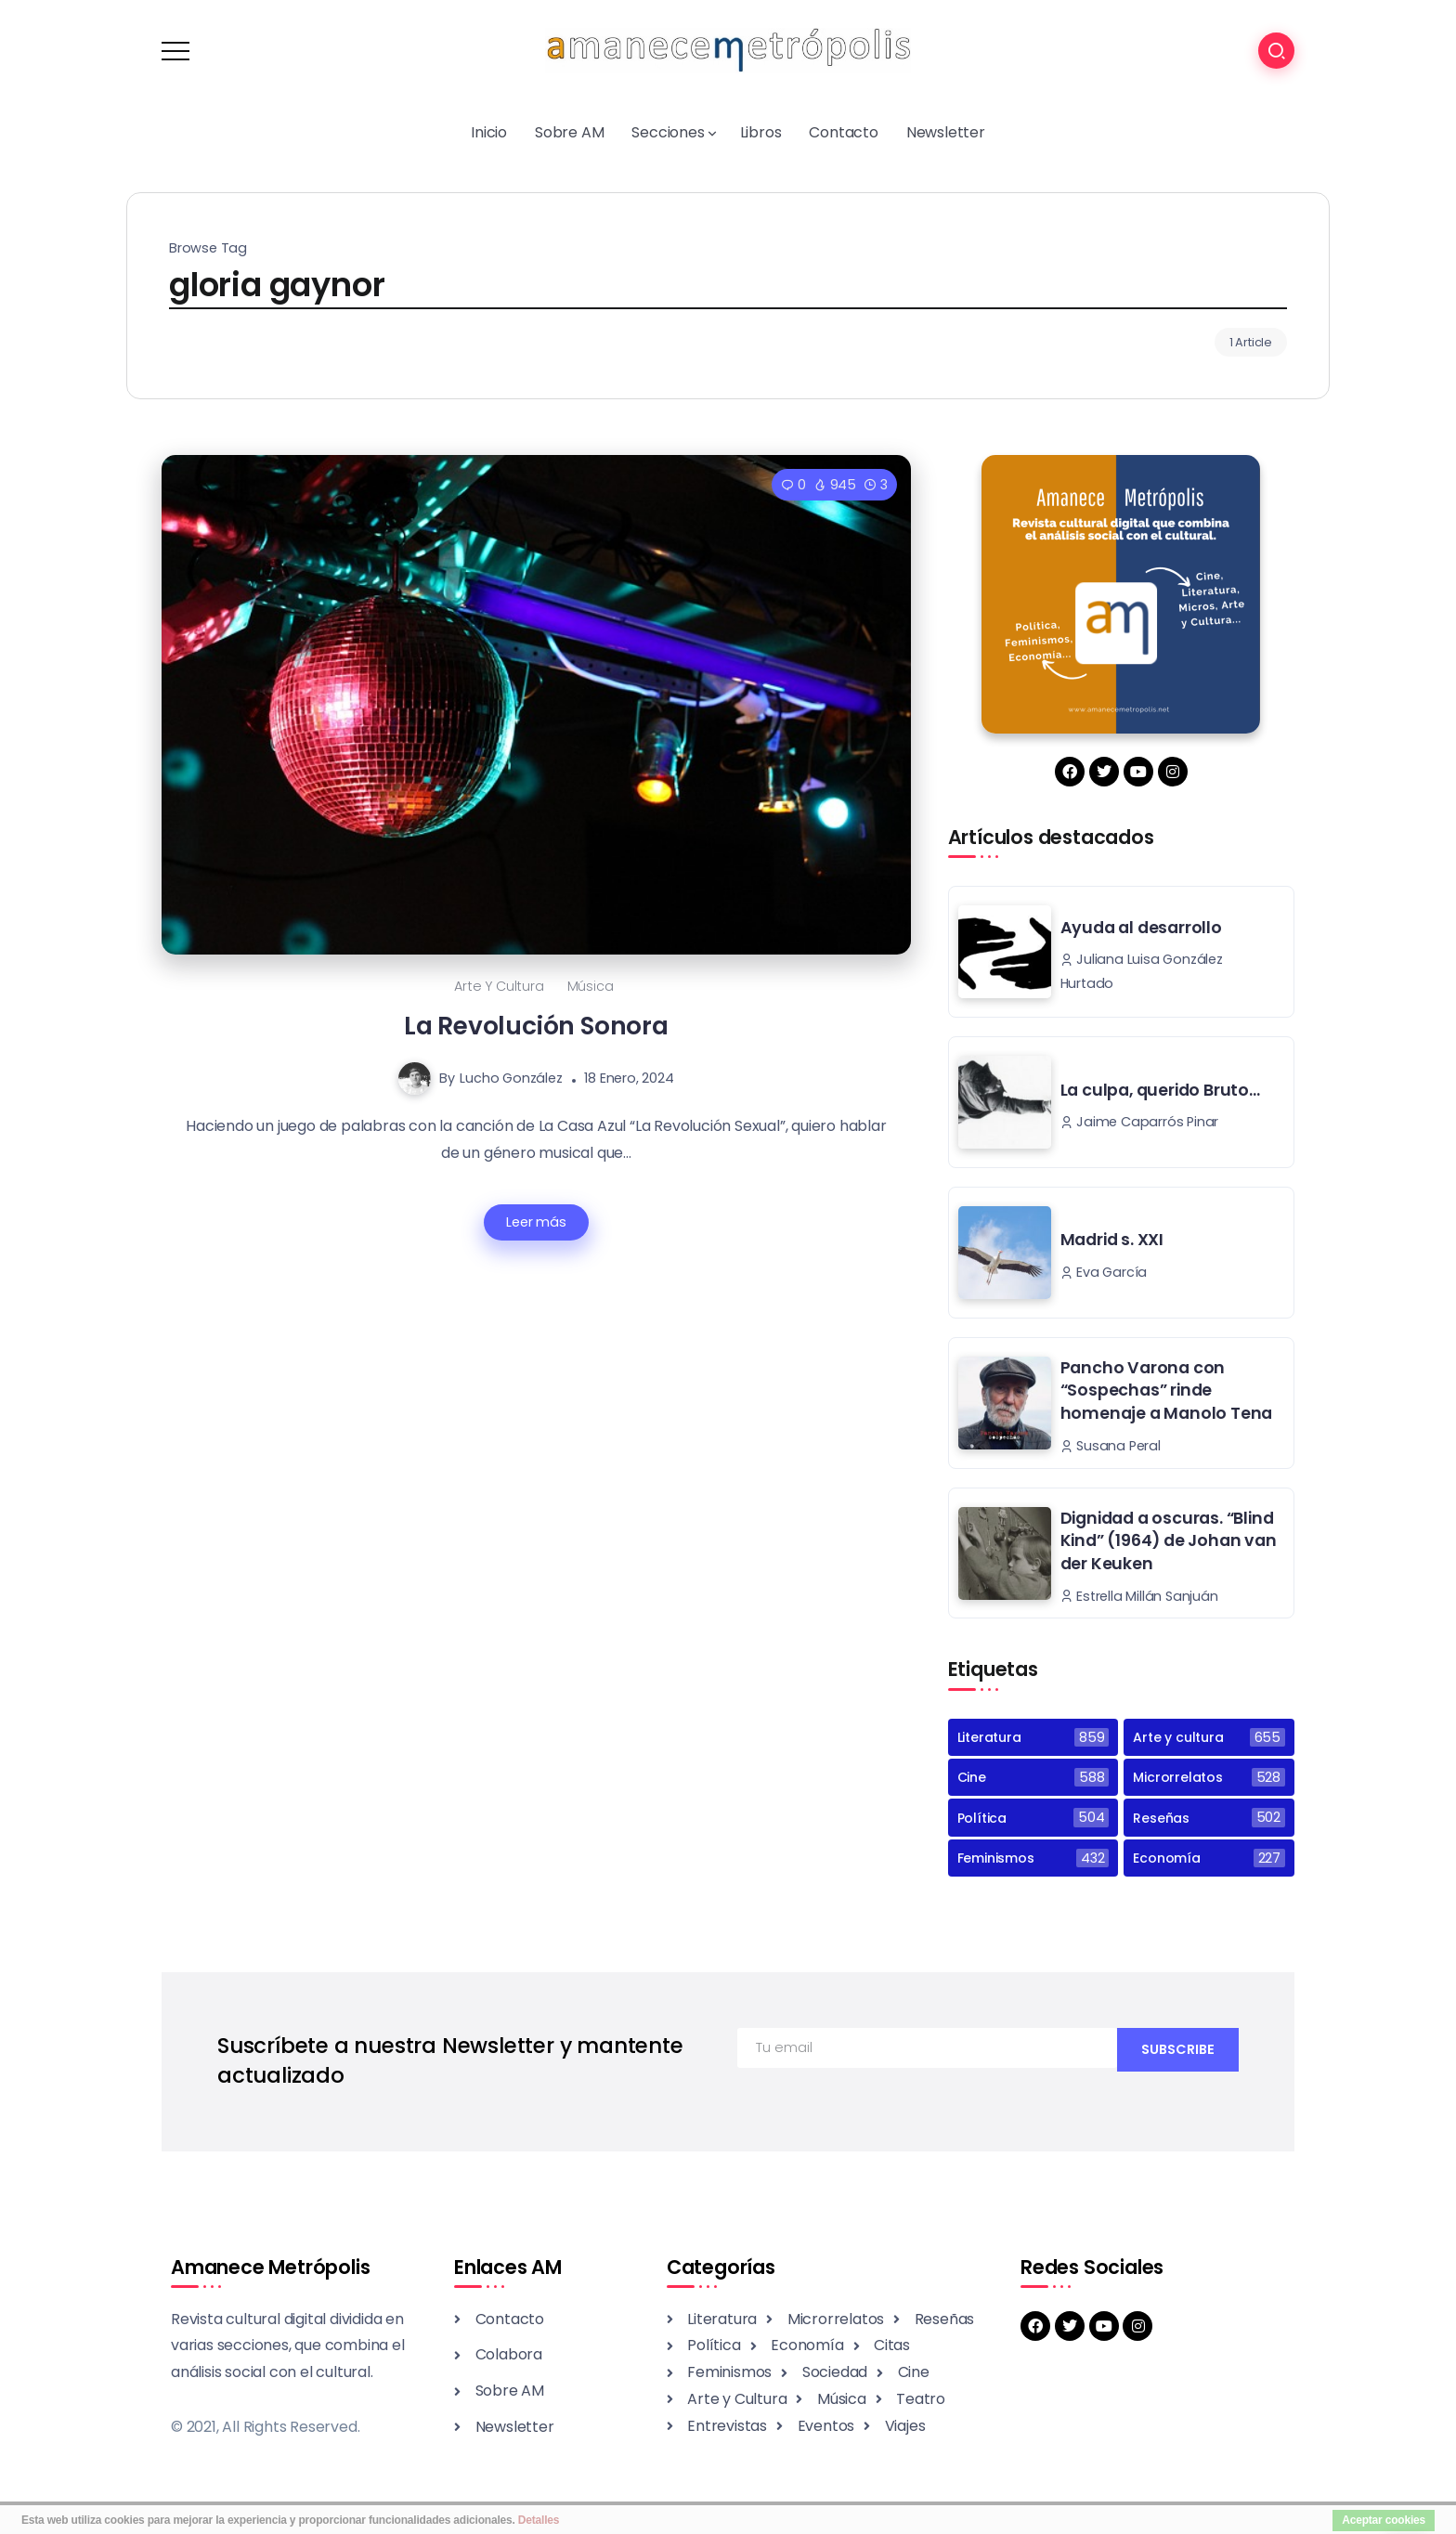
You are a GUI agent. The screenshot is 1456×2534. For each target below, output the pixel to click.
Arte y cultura (498, 986)
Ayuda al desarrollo (1141, 927)
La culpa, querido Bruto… (1160, 1090)
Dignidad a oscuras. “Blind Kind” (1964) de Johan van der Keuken (1168, 1541)
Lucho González (511, 1078)
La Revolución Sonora (536, 1025)
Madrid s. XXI (1112, 1239)
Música (590, 986)
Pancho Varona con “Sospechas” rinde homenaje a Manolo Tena (1166, 1390)
